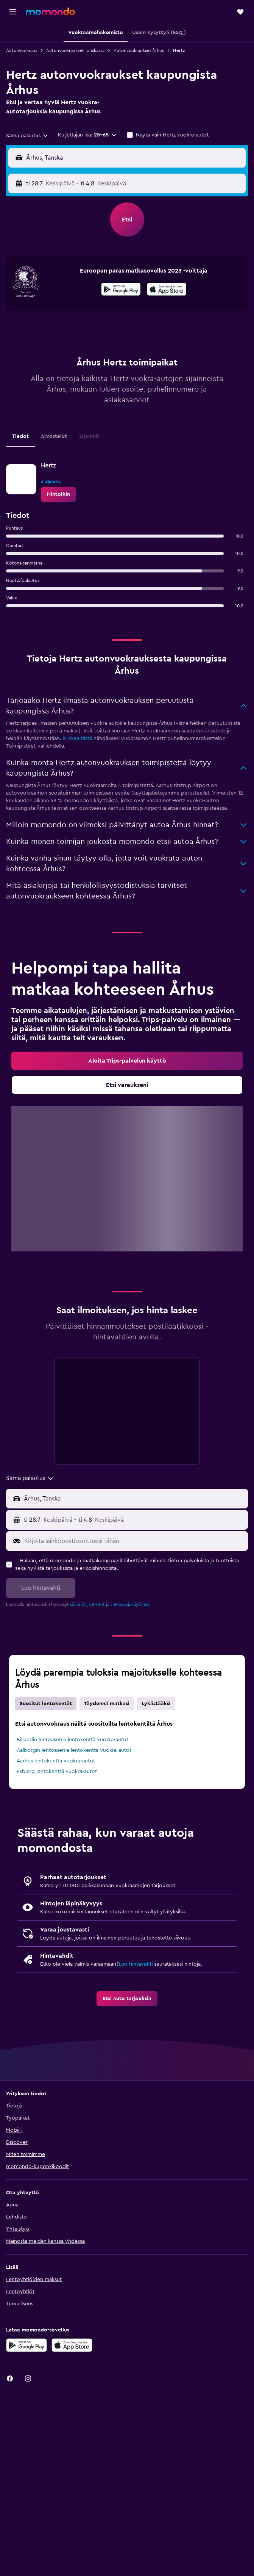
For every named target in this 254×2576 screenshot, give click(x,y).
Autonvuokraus (21, 50)
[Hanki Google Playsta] (121, 290)
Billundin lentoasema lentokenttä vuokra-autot (72, 1739)
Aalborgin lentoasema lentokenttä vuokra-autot (74, 1750)
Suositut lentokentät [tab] (46, 1703)
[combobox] (27, 136)
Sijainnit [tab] (89, 436)
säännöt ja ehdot (87, 1604)
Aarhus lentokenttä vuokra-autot (56, 1761)
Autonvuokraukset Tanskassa (75, 50)
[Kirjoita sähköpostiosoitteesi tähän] (134, 1541)
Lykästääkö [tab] (156, 1703)
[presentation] (167, 289)
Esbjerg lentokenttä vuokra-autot (57, 1771)
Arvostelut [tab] (54, 436)
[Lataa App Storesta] (167, 290)
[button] (13, 11)
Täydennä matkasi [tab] (106, 1703)
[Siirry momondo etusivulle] (50, 11)
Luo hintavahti (135, 1964)
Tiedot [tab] (20, 436)
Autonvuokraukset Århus (139, 50)
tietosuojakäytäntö (130, 1604)
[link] (58, 494)
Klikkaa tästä (77, 738)
